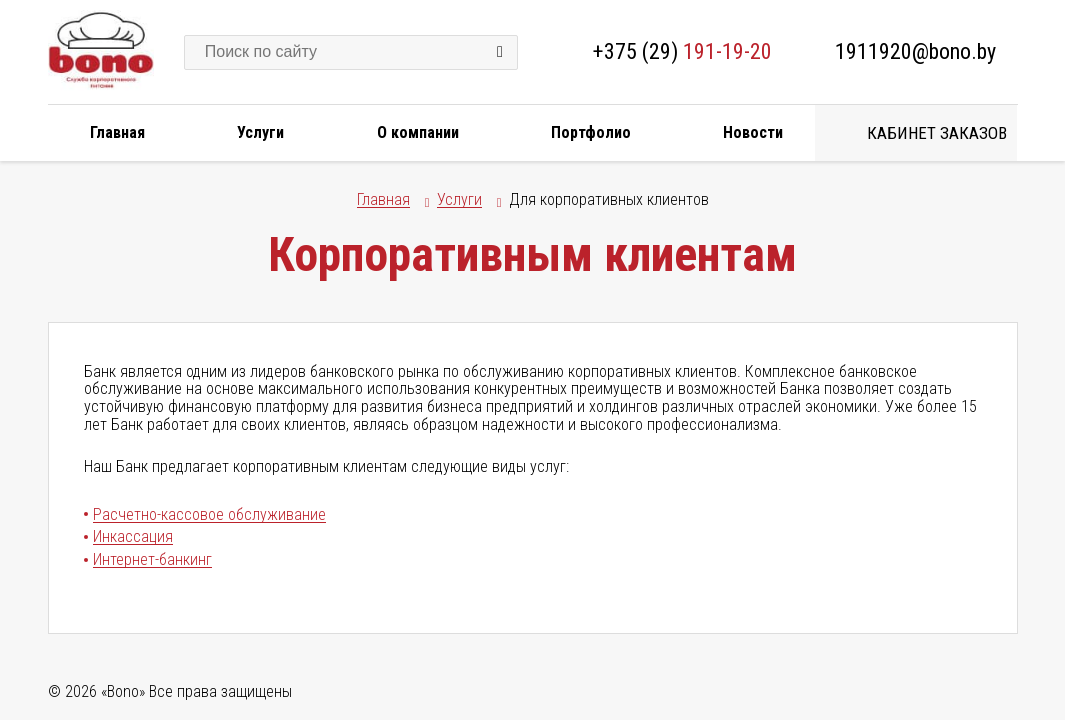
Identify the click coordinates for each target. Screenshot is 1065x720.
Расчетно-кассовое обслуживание (209, 514)
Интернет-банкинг (152, 559)
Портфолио (591, 132)
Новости (753, 132)
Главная (117, 132)
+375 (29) (682, 51)
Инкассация (133, 536)
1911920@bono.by (915, 51)
